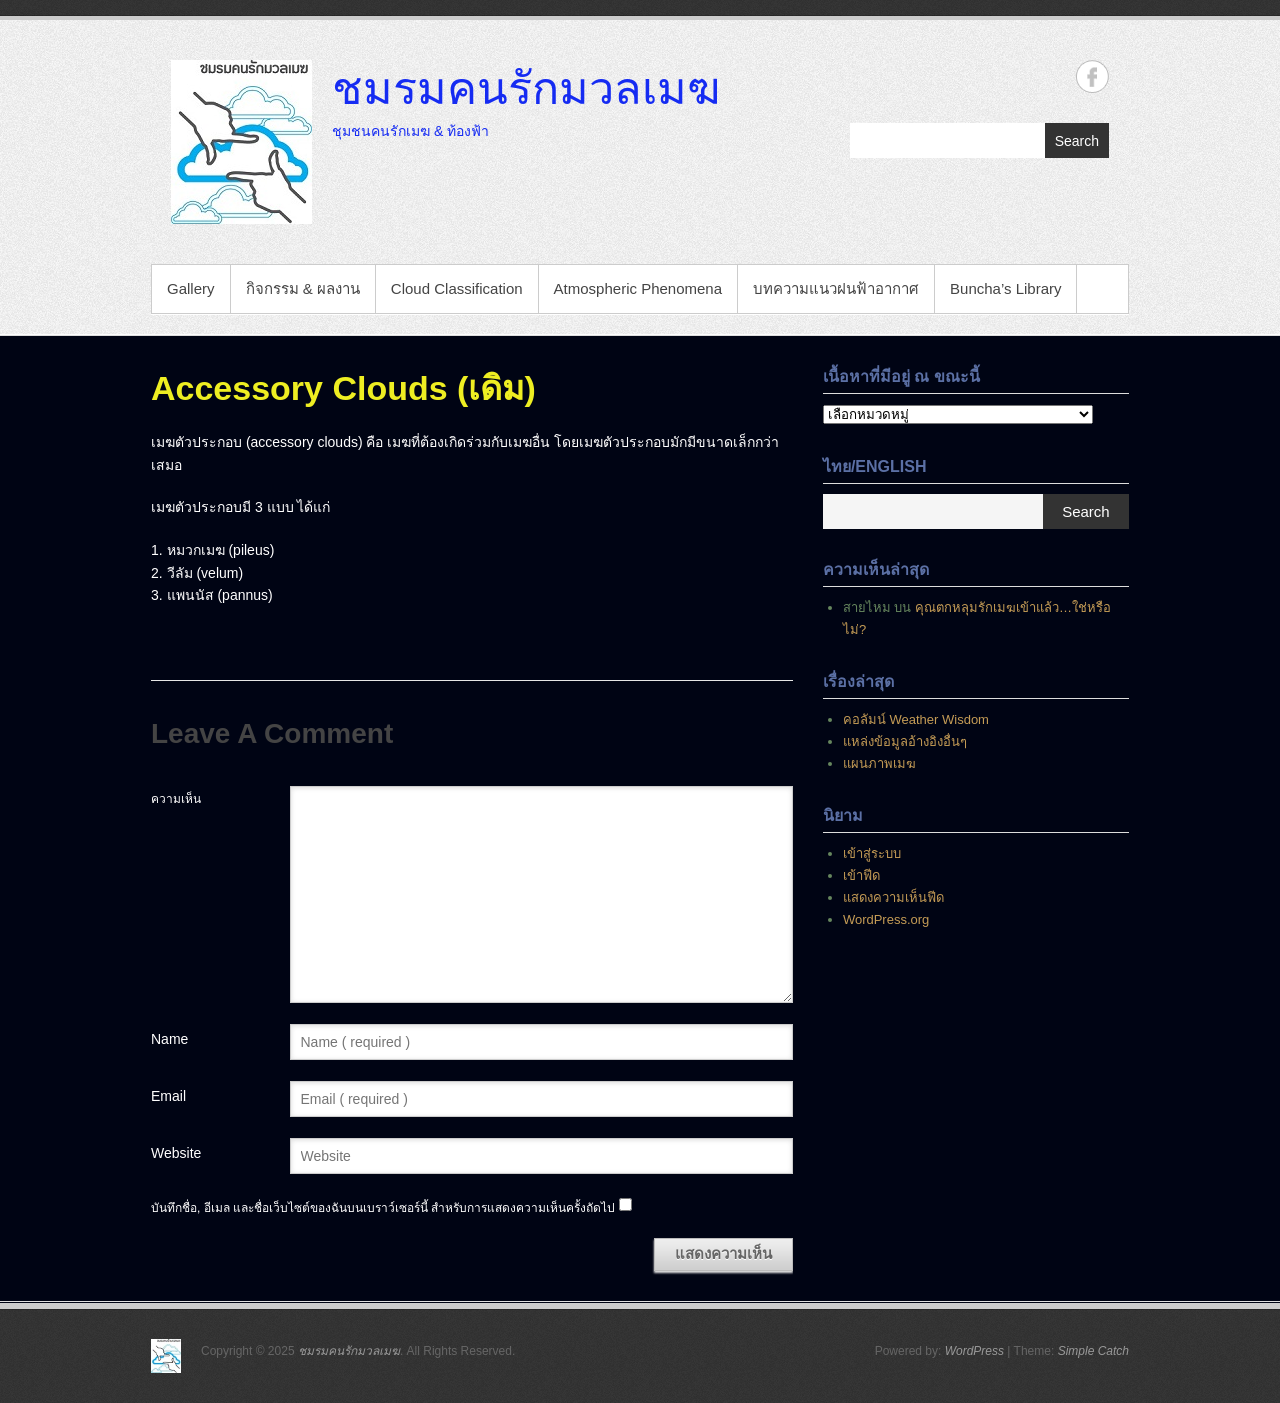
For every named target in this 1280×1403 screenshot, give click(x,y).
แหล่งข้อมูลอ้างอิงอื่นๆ (905, 741)
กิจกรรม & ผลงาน (303, 288)
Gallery (191, 288)
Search (1077, 141)
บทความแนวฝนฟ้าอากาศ (836, 288)
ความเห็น (176, 799)
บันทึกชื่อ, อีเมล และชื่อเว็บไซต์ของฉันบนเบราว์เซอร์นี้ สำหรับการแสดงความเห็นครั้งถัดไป (383, 1208)
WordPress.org (886, 919)
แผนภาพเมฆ (879, 763)
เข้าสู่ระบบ (872, 853)
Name (169, 1039)
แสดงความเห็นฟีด (893, 897)
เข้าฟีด (861, 875)
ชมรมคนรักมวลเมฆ (526, 87)
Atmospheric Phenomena (638, 288)
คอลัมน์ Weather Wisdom (916, 719)
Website (176, 1153)
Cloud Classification (457, 288)
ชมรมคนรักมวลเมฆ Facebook (1092, 76)
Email (168, 1096)
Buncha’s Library (1005, 288)
